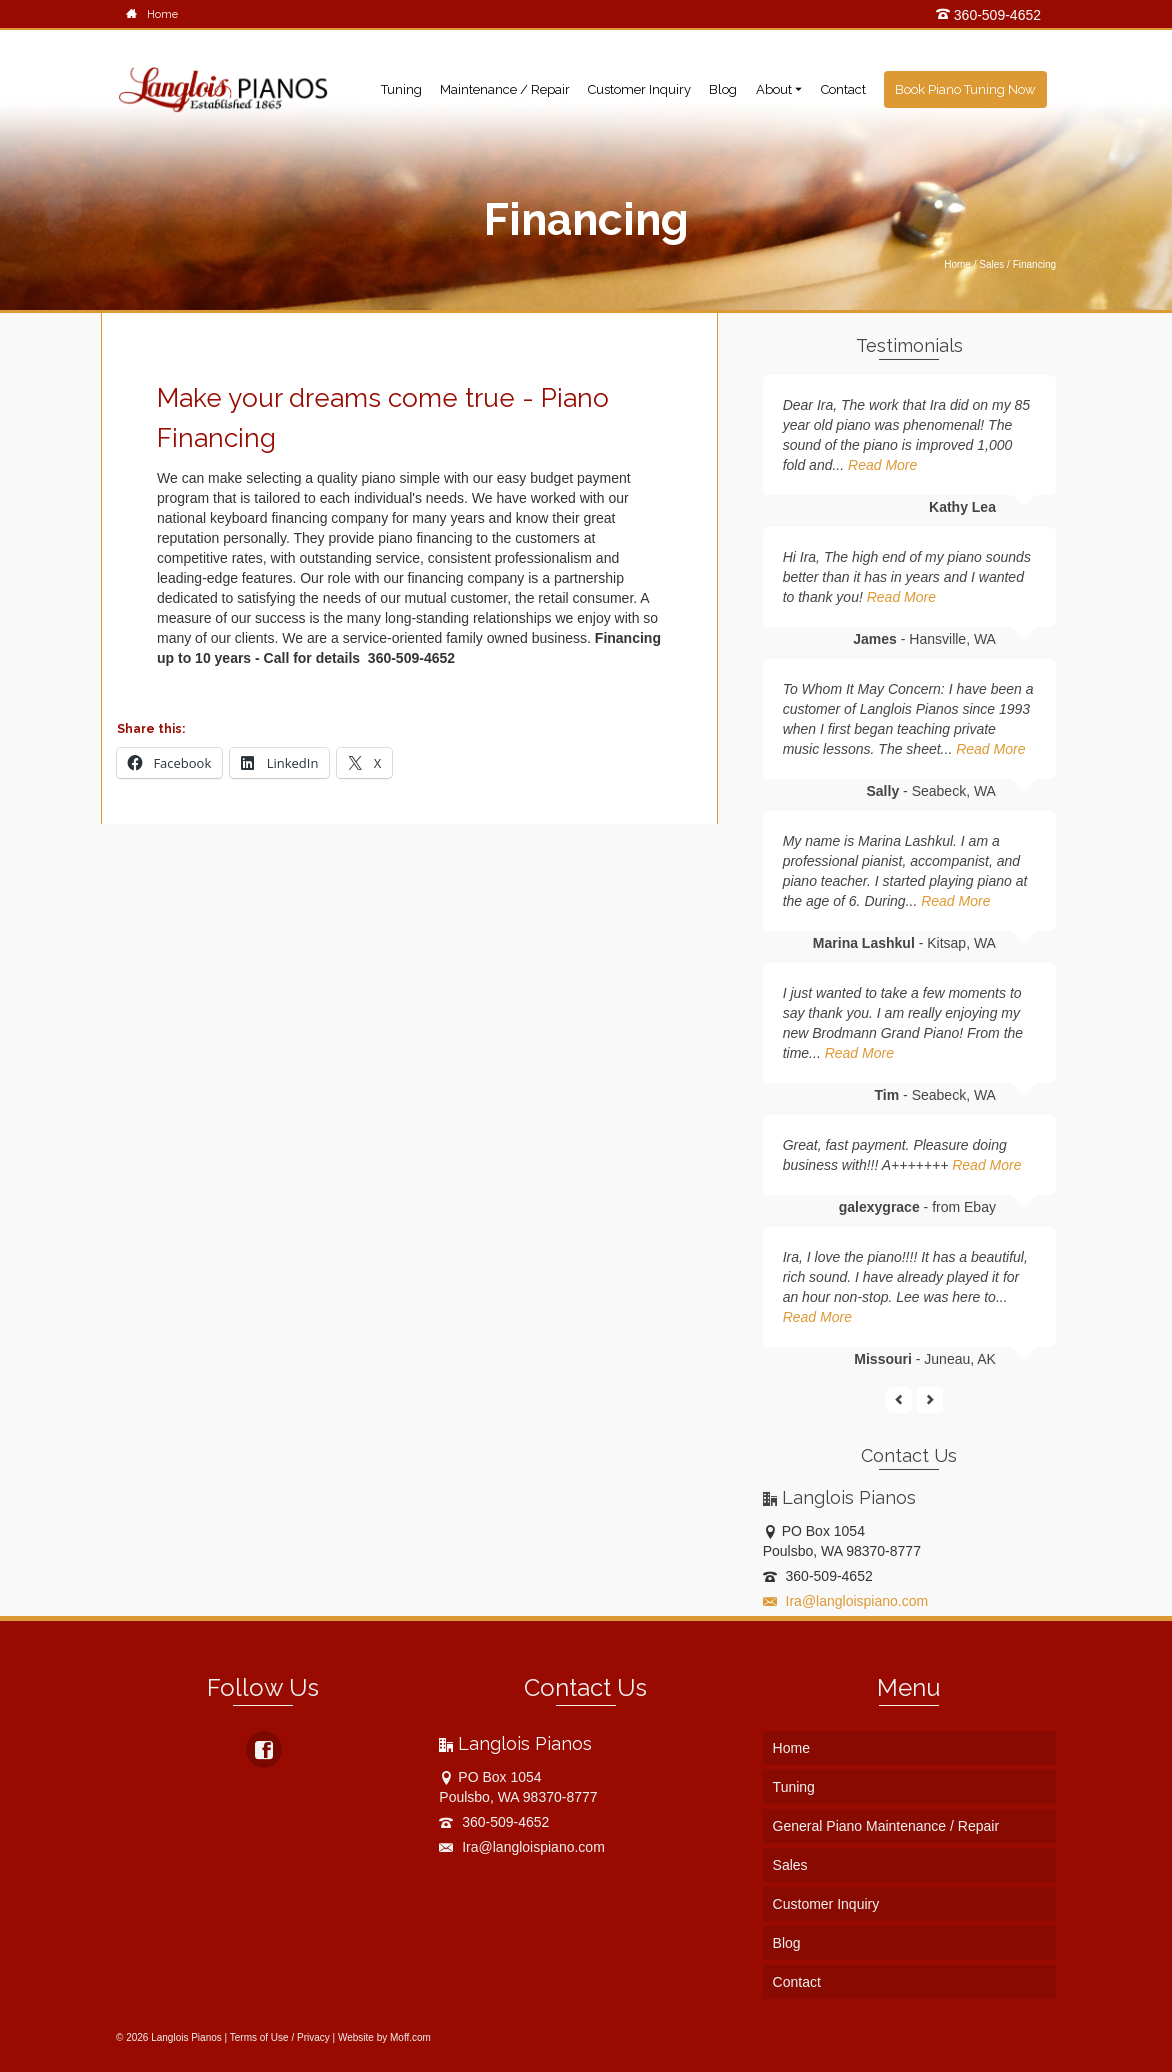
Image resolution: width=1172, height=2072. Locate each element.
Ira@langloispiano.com (846, 1601)
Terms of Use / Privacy (280, 2037)
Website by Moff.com (384, 2037)
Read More (882, 465)
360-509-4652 (988, 15)
